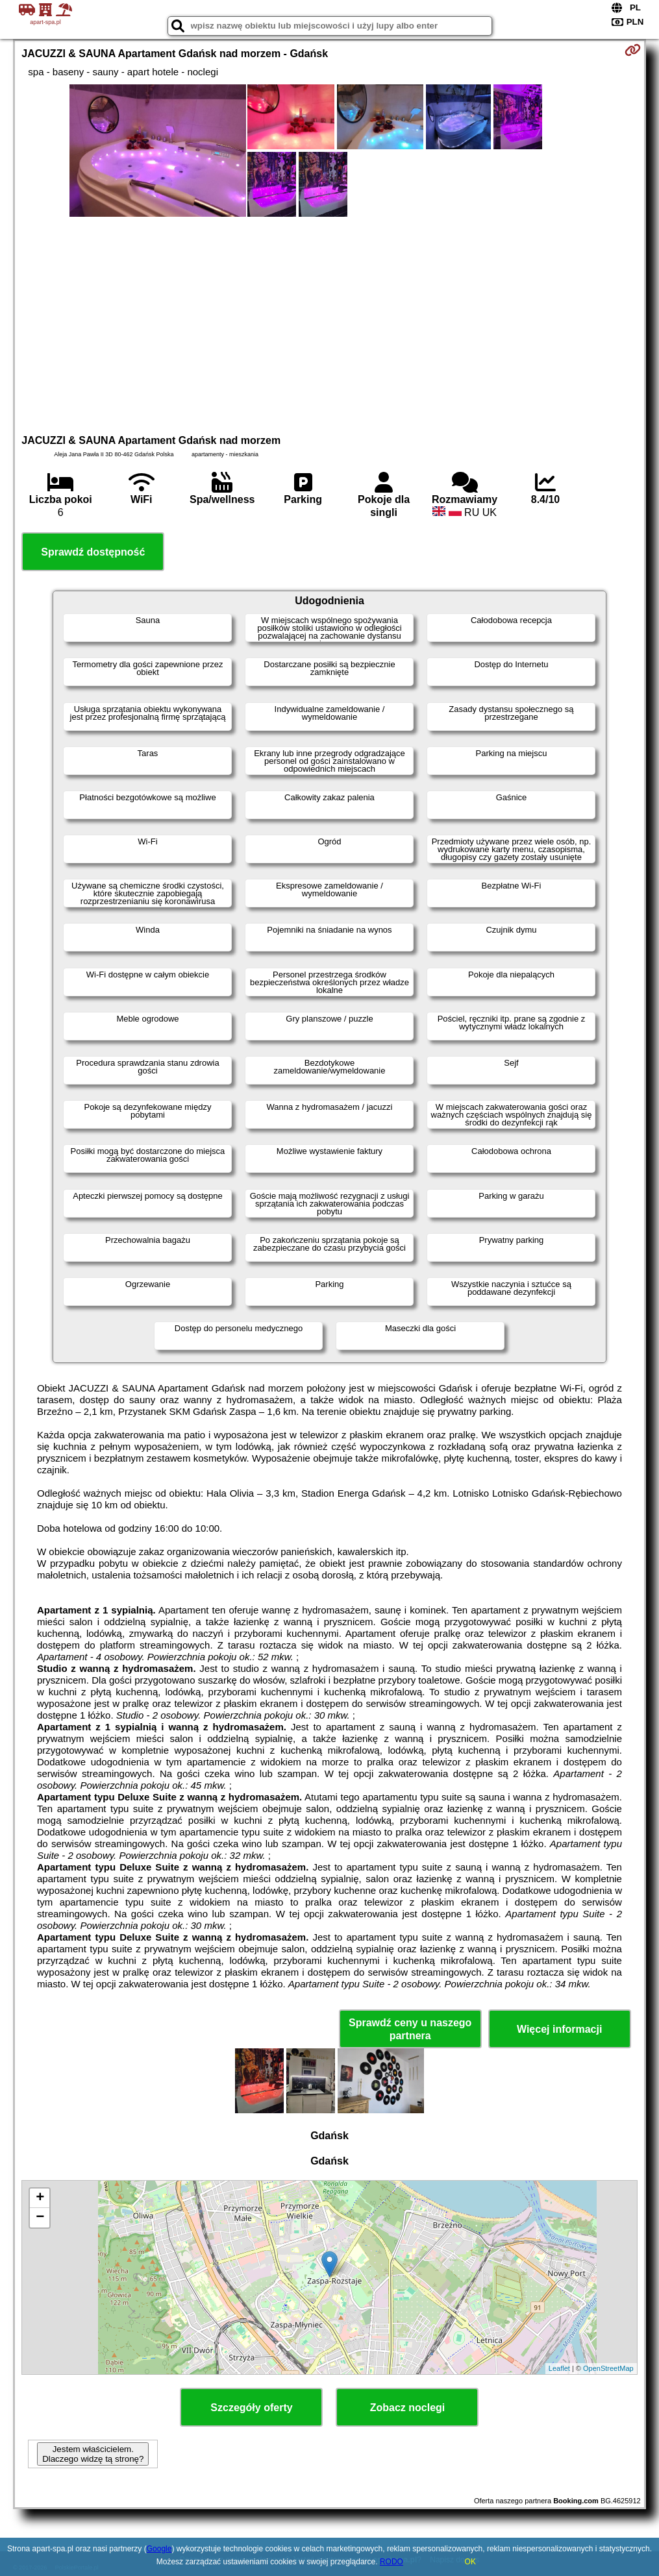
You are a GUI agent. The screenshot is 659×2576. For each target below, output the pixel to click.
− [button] (40, 2217)
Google (159, 2548)
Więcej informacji (559, 2029)
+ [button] (40, 2198)
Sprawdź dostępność (93, 552)
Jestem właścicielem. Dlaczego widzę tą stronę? (92, 2454)
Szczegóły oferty (251, 2407)
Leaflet (559, 2368)
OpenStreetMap (608, 2368)
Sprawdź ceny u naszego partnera (410, 2029)
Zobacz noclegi (407, 2407)
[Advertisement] (329, 324)
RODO (391, 2561)
